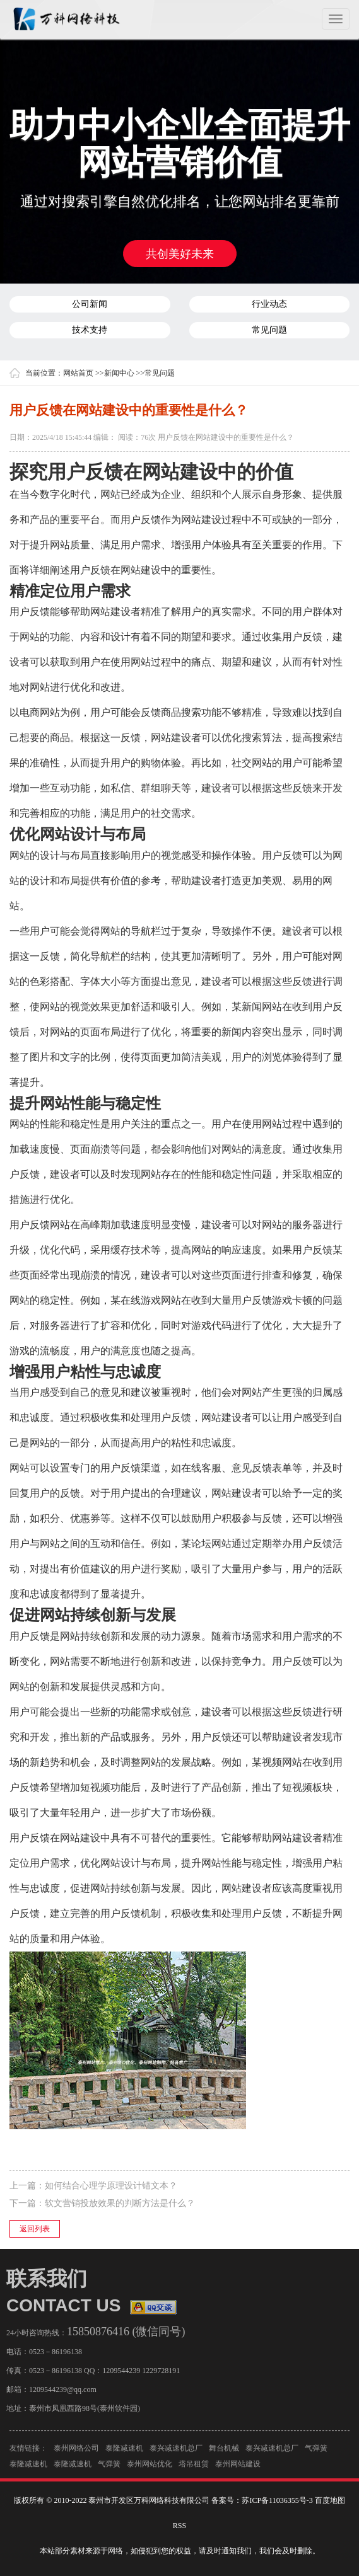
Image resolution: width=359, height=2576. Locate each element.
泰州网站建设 (238, 2467)
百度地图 (330, 2500)
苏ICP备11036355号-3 (277, 2500)
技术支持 (89, 330)
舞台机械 (224, 2451)
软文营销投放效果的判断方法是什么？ (120, 2203)
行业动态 (269, 304)
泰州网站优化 (149, 2467)
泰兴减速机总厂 (176, 2451)
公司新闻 (89, 304)
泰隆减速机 (124, 2451)
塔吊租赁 (194, 2467)
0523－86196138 (52, 2351)
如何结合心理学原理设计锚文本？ (111, 2185)
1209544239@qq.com (59, 2389)
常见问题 (269, 330)
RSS (179, 2525)
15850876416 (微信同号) (123, 2331)
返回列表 (35, 2228)
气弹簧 (316, 2451)
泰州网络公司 (76, 2451)
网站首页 (78, 373)
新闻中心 (119, 373)
